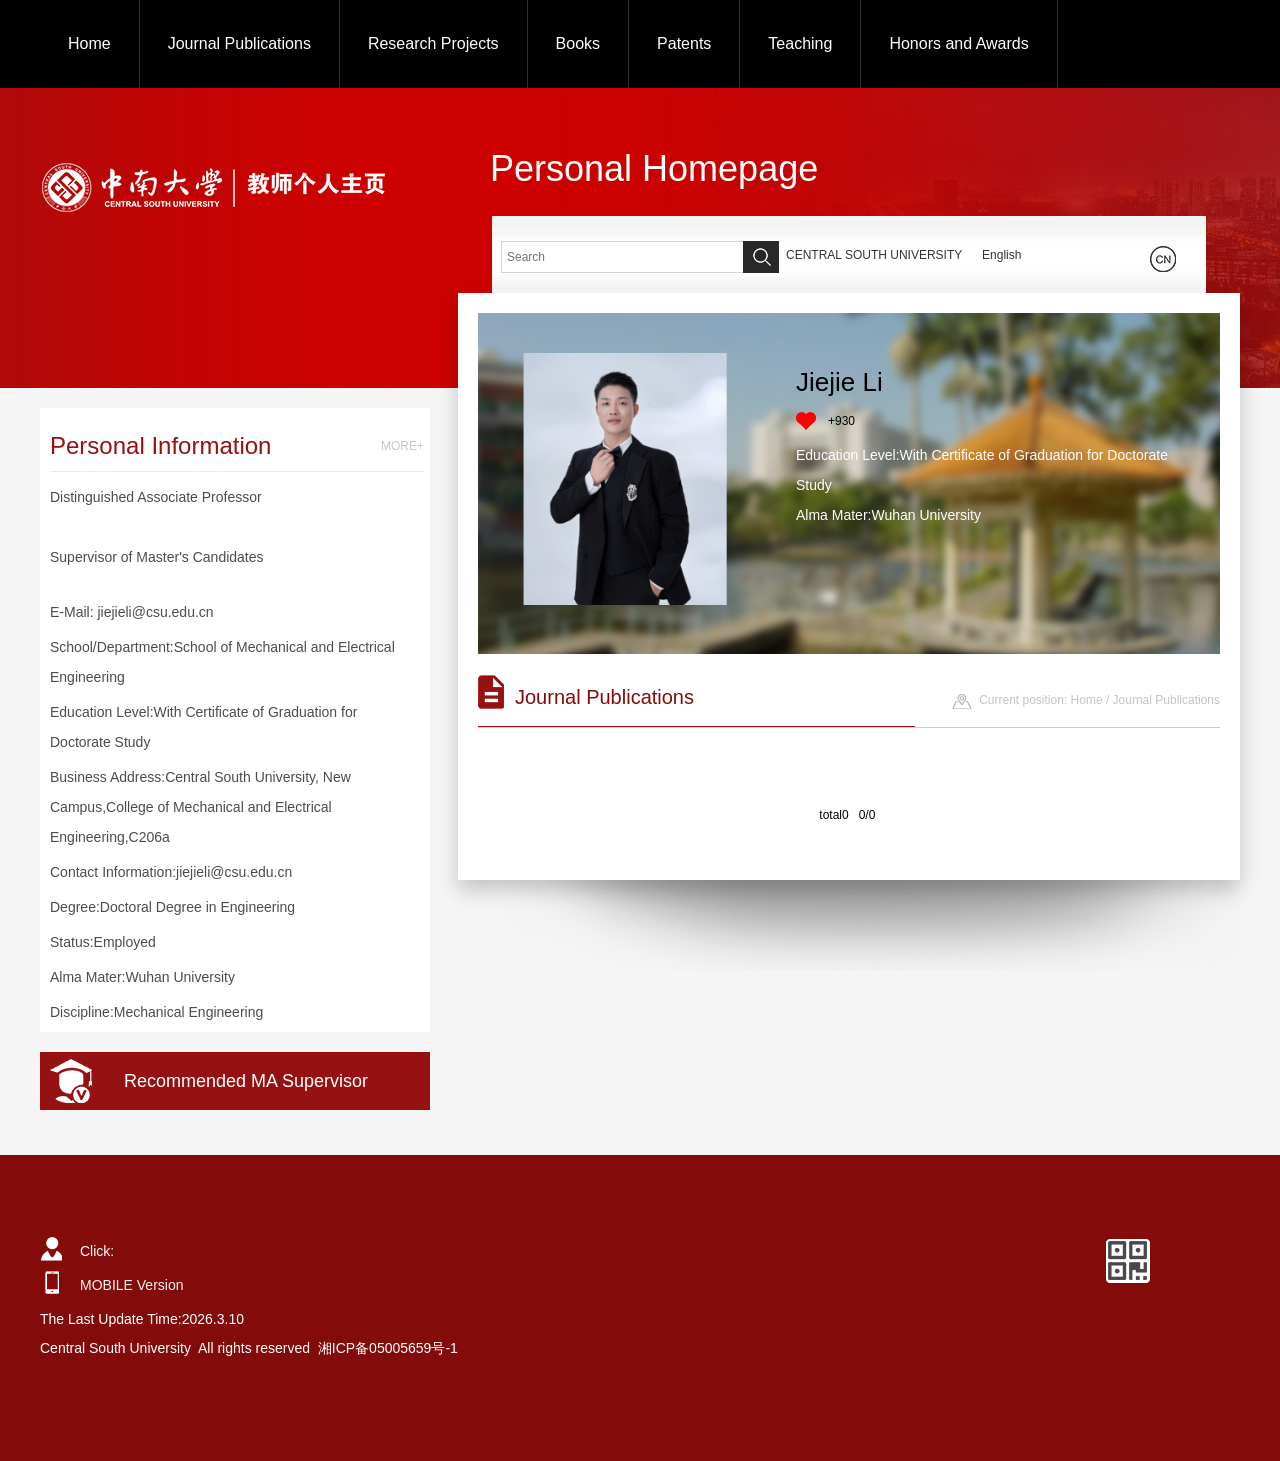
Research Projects (433, 43)
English (1001, 255)
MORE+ (402, 446)
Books (578, 43)
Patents (684, 43)
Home (89, 43)
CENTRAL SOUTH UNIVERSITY (874, 255)
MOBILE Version (132, 1285)
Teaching (800, 43)
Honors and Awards (958, 43)
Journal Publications (239, 43)
